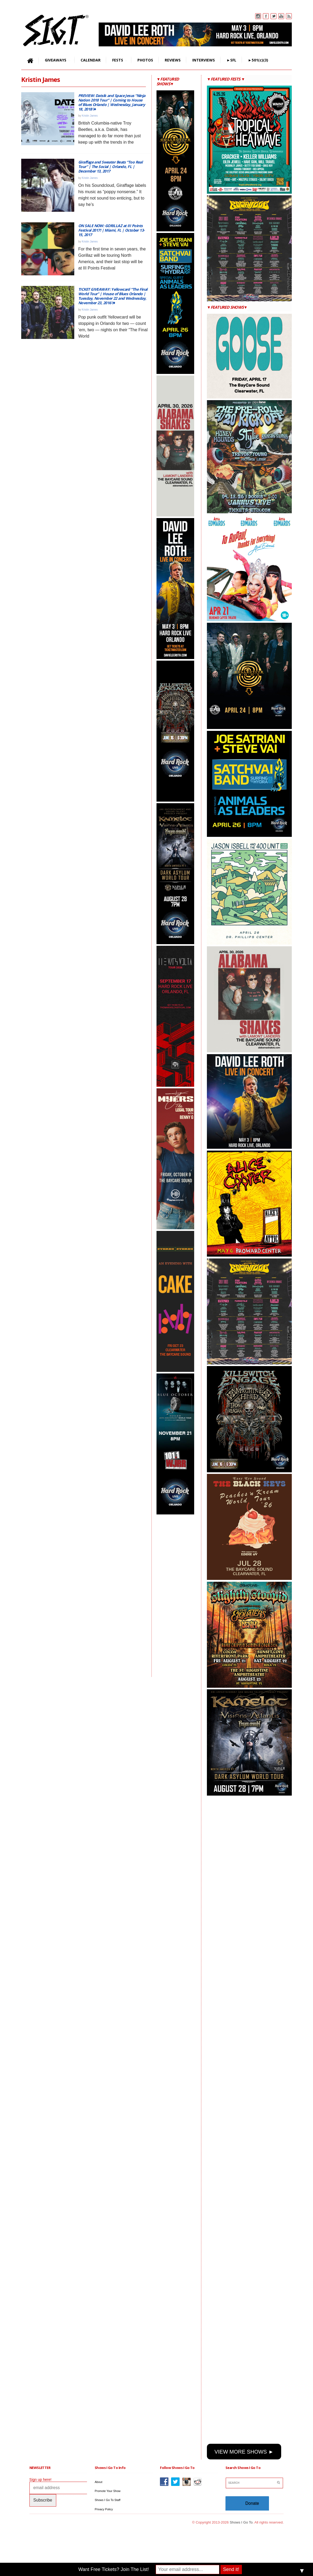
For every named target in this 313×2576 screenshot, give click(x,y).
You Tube (281, 16)
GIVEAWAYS (54, 60)
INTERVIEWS (203, 60)
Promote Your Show (107, 2491)
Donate (252, 2503)
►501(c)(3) (258, 60)
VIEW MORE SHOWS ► (243, 2452)
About (98, 2482)
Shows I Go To (241, 2522)
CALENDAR (91, 60)
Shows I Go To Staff (107, 2500)
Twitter (273, 16)
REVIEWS (173, 60)
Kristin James (90, 115)
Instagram (258, 16)
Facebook (265, 16)
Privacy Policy (104, 2509)
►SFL (231, 60)
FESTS (116, 60)
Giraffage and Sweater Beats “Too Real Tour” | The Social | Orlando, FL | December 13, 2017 (110, 167)
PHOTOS (145, 60)
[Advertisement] (177, 1595)
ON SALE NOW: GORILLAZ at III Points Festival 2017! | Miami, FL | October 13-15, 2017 (111, 230)
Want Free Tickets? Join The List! (113, 2569)
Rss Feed (289, 16)
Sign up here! (40, 2479)
